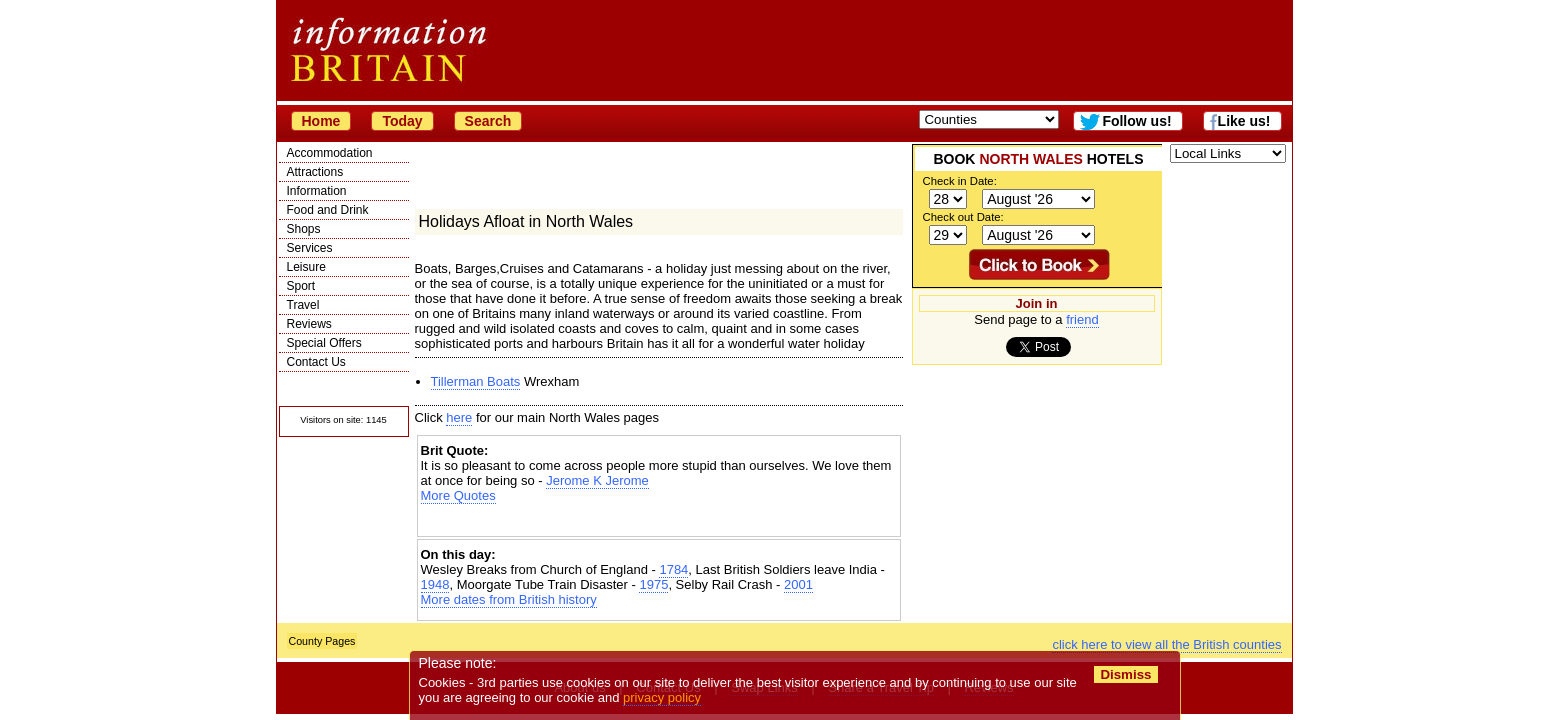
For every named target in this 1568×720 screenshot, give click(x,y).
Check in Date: (960, 181)
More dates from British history (509, 599)
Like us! (1244, 121)
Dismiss (1126, 674)
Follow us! (1136, 121)
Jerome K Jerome (597, 480)
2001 (798, 584)
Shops (304, 229)
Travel (303, 305)
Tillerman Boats (476, 381)
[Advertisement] (659, 520)
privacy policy (663, 697)
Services (310, 248)
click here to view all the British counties (1166, 644)
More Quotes (458, 495)
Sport (301, 286)
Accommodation (330, 153)
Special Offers (324, 343)
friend (1082, 319)
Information (317, 191)
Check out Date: (963, 217)
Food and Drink (328, 210)
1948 (435, 584)
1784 (673, 569)
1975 (653, 584)
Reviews (309, 324)
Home (321, 121)
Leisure (306, 267)
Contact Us (316, 362)
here (459, 417)
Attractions (315, 172)
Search (488, 121)
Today (402, 121)
